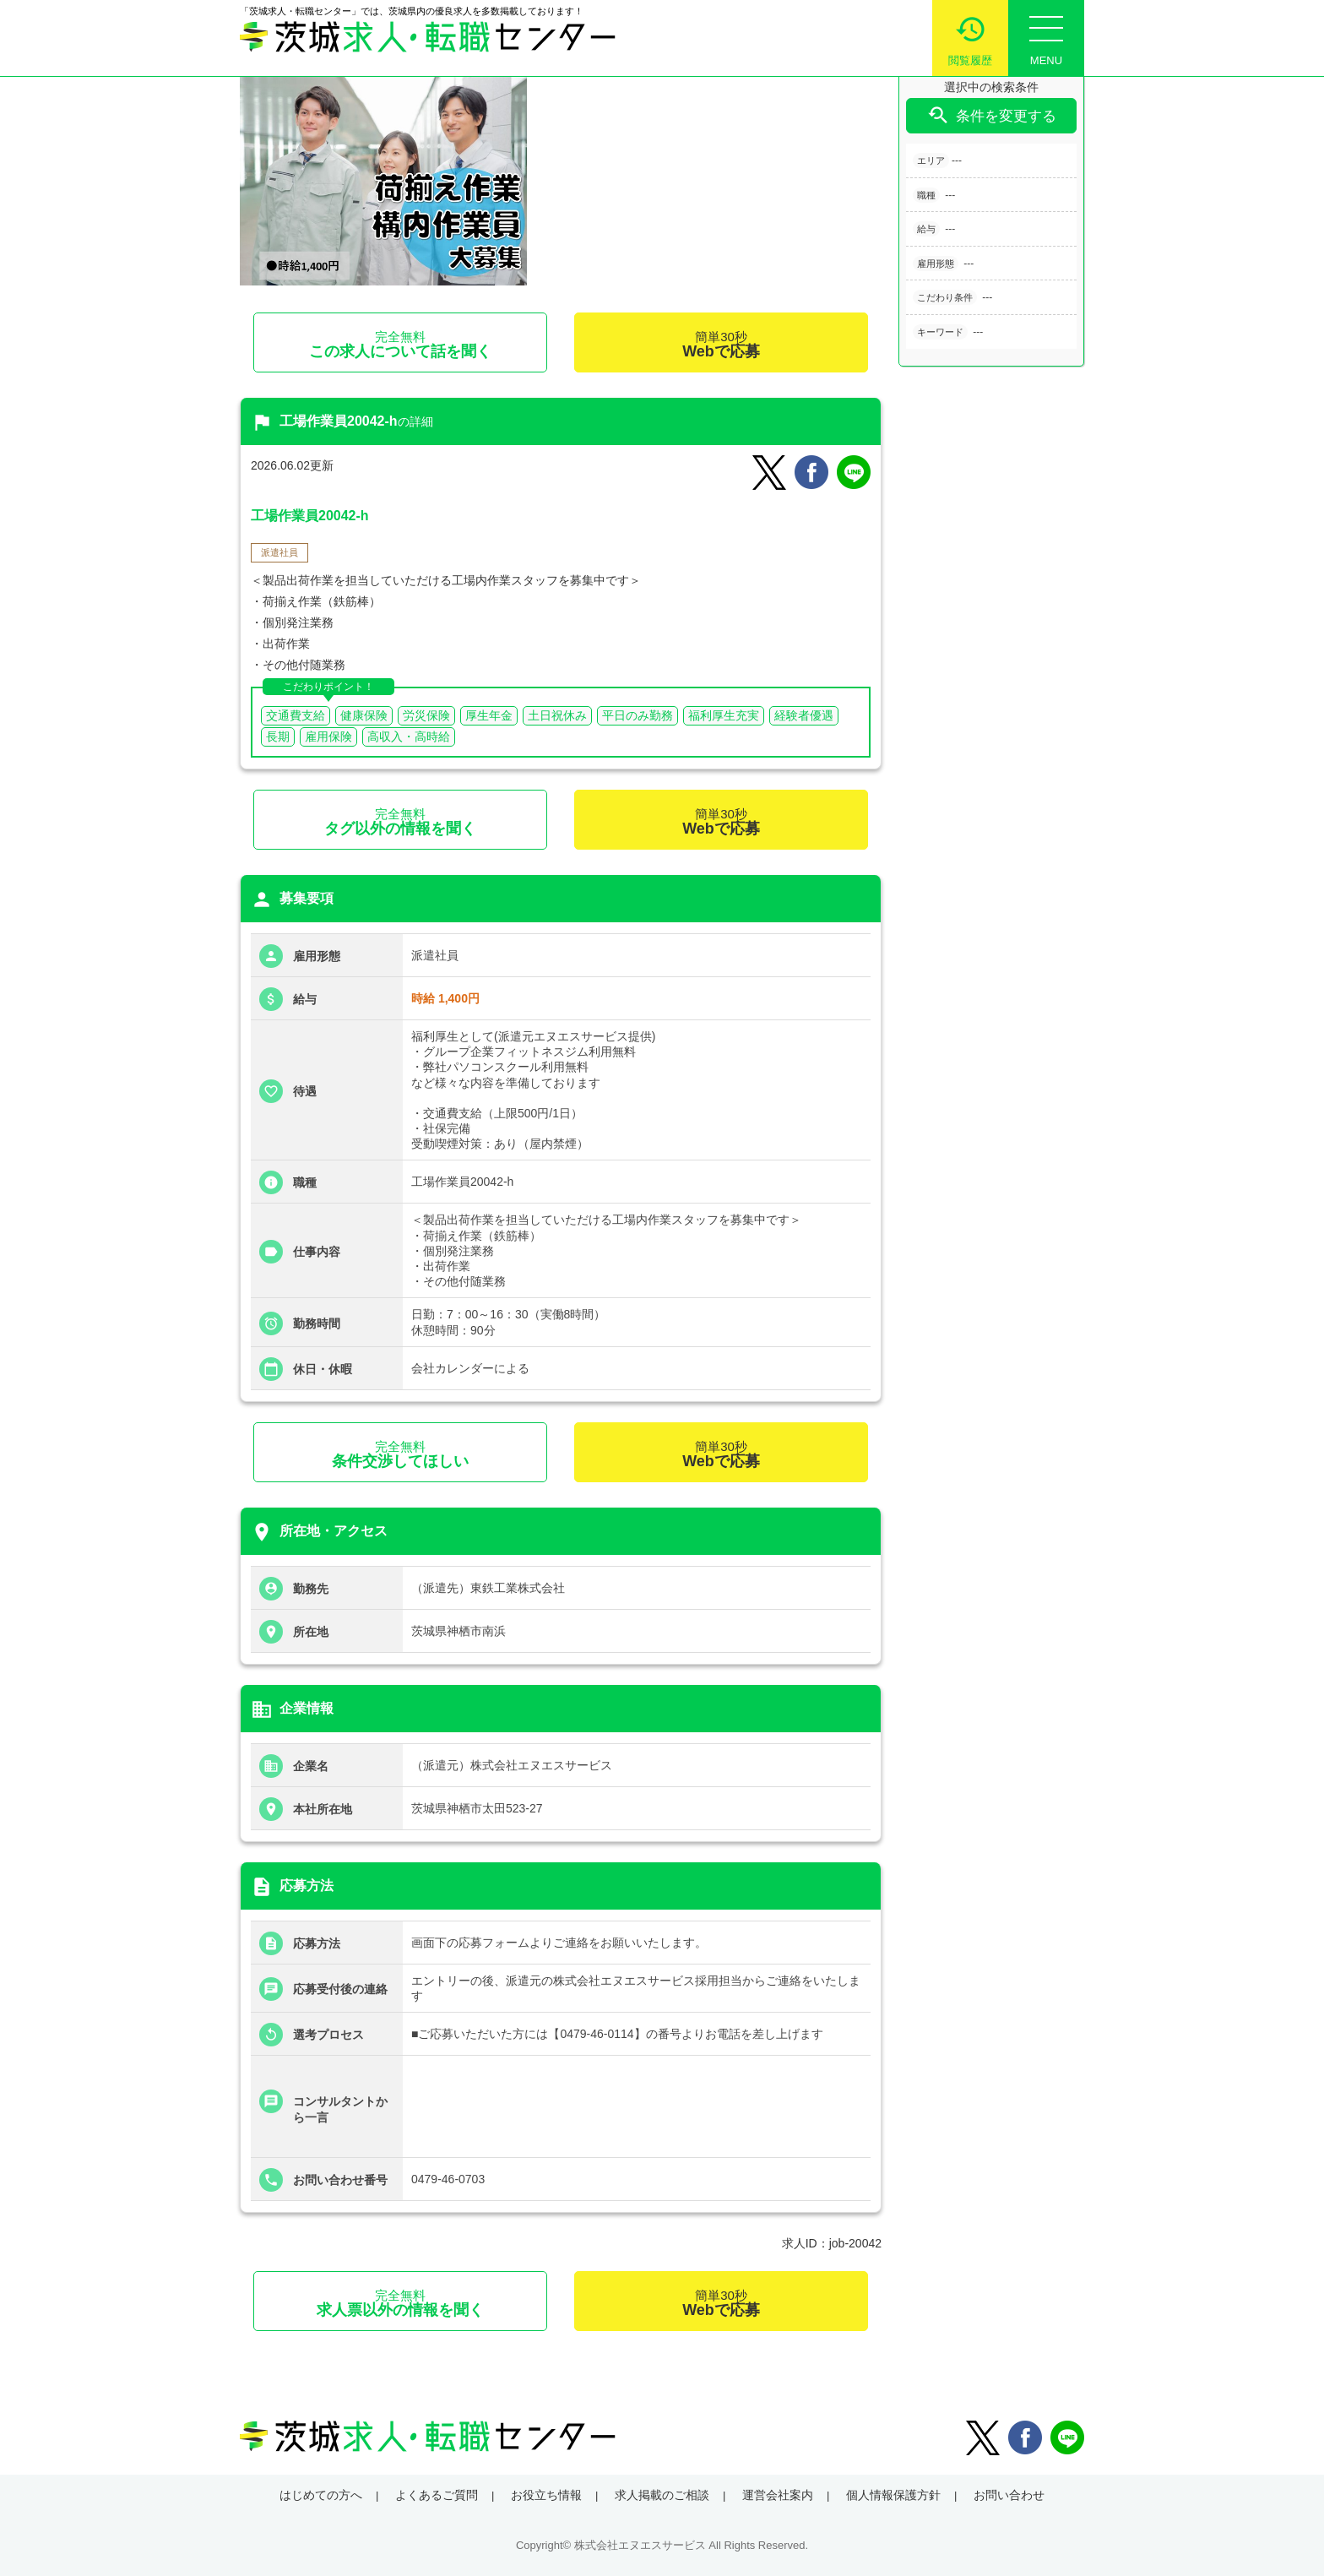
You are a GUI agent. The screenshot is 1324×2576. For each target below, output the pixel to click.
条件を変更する (991, 115)
